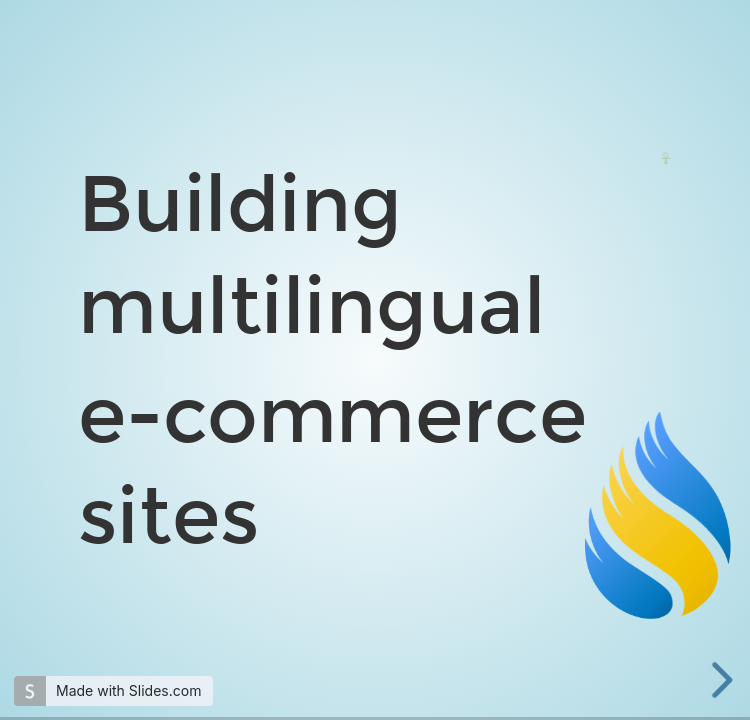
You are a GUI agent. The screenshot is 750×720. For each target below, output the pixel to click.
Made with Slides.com (128, 690)
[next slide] (719, 680)
